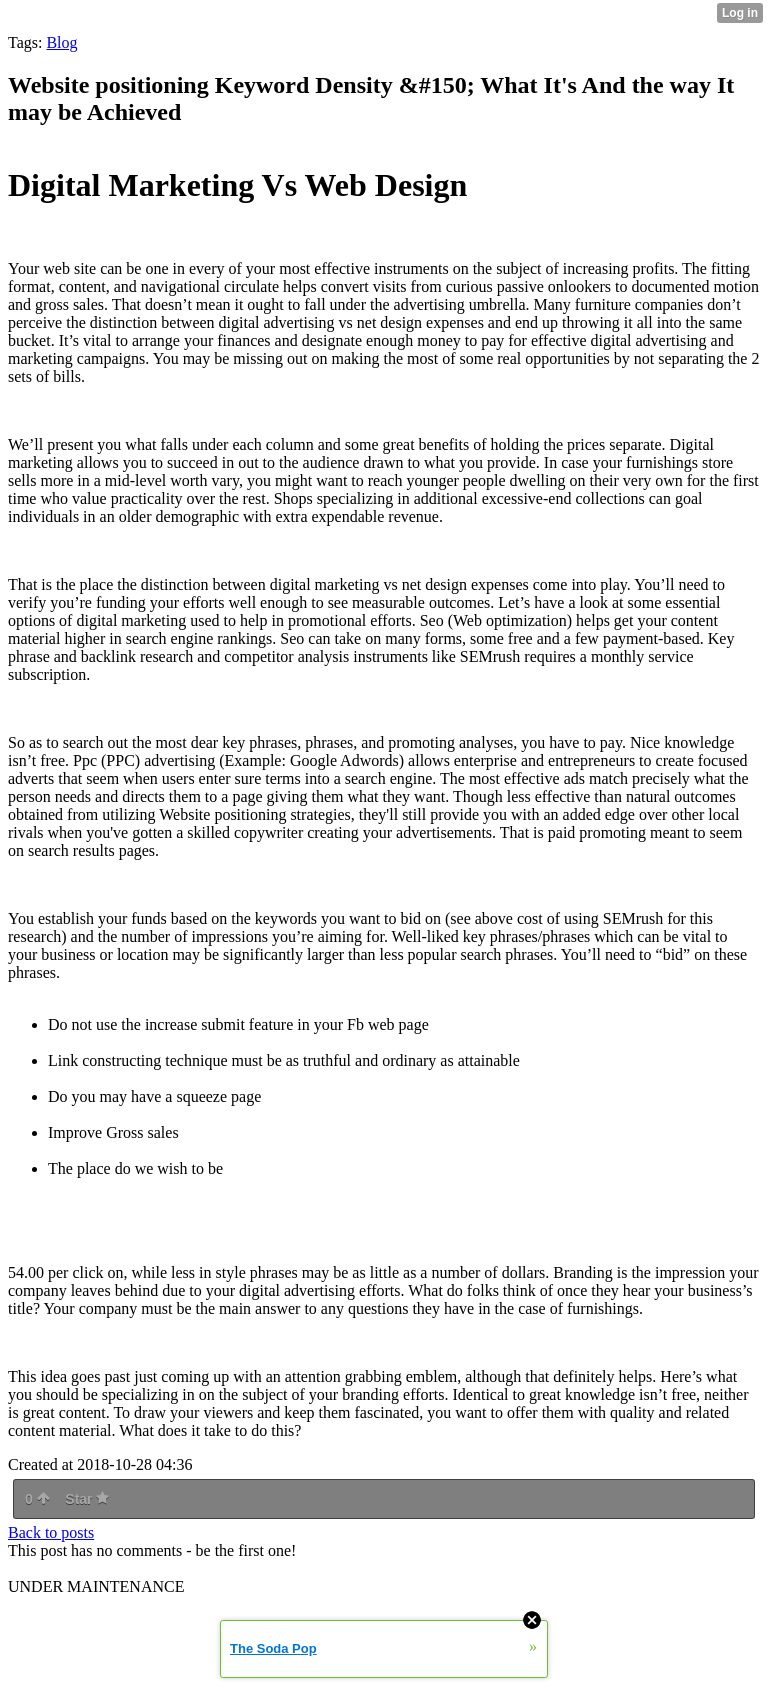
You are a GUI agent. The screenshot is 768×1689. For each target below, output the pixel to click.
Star (87, 1499)
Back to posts (51, 1532)
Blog (61, 42)
